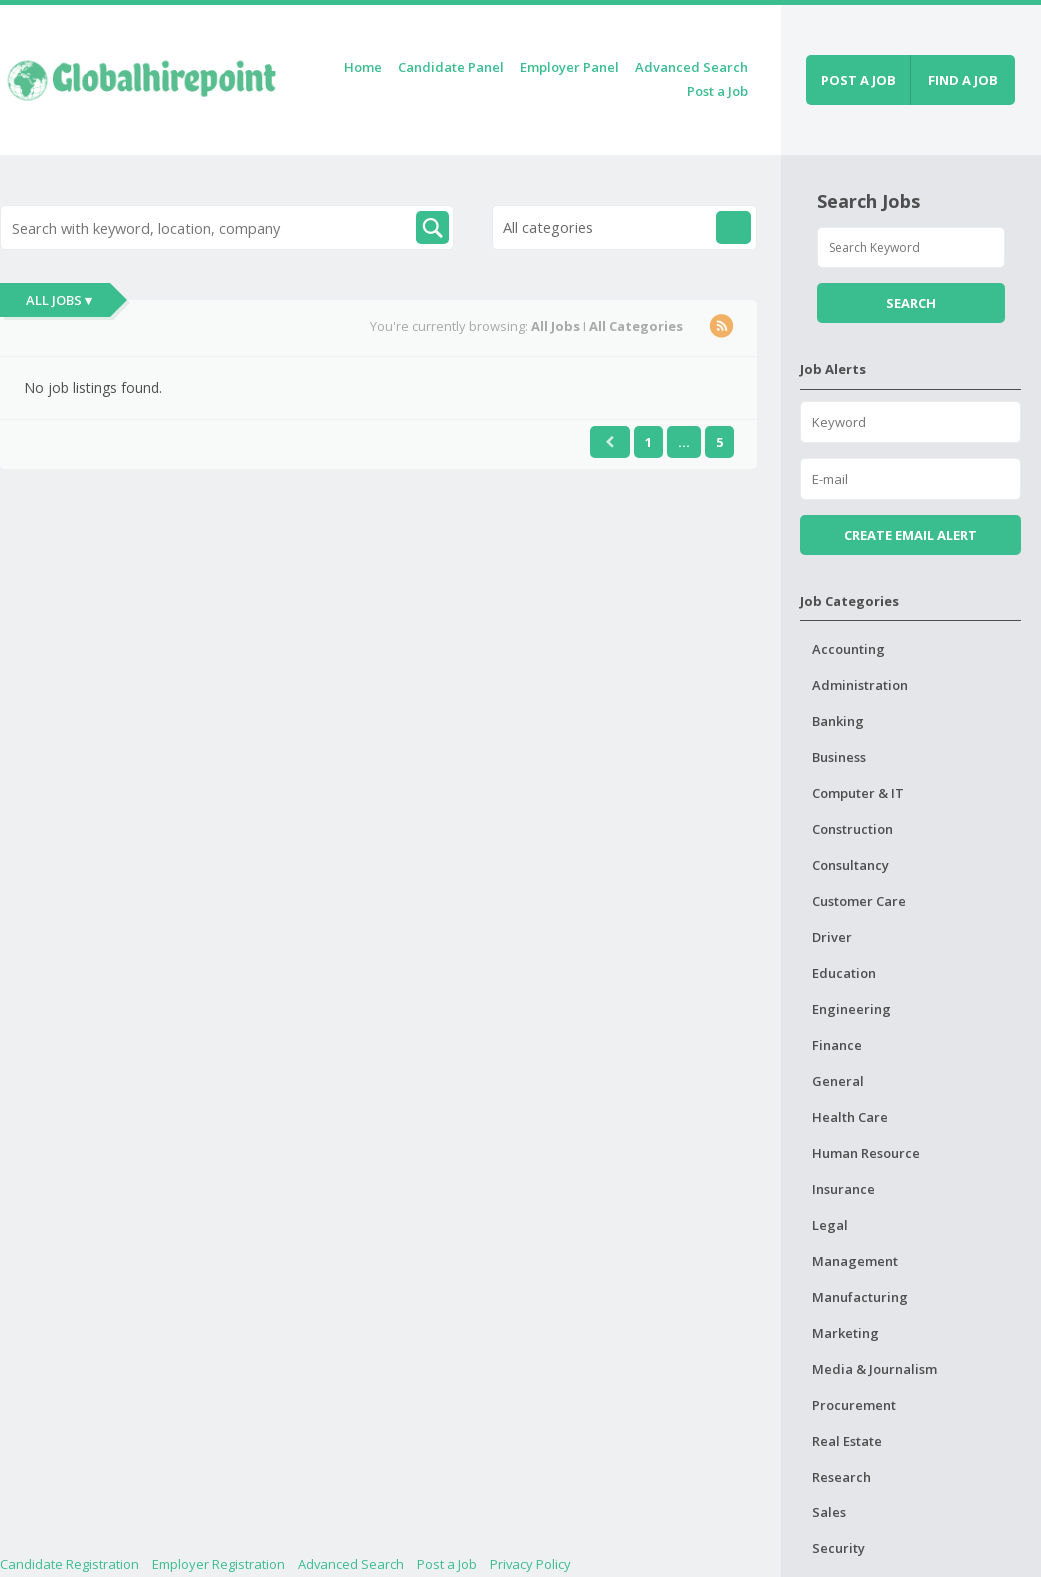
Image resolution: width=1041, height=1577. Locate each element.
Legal (830, 1225)
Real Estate (847, 1441)
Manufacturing (860, 1297)
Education (844, 973)
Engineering (851, 1009)
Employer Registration (218, 1564)
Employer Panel (569, 67)
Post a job (858, 80)
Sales (829, 1512)
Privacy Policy (530, 1564)
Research (841, 1477)
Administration (860, 685)
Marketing (845, 1333)
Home (363, 67)
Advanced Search (691, 67)
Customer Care (859, 901)
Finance (837, 1045)
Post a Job (717, 91)
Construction (852, 829)
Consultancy (850, 865)
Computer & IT (858, 793)
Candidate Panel (451, 67)
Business (839, 757)
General (838, 1081)
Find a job (963, 80)
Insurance (843, 1189)
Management (855, 1261)
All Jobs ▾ (59, 300)
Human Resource (866, 1153)
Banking (838, 721)
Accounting (848, 649)
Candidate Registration (69, 1564)
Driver (832, 937)
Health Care (850, 1117)
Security (838, 1548)
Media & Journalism (874, 1369)
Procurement (854, 1405)
